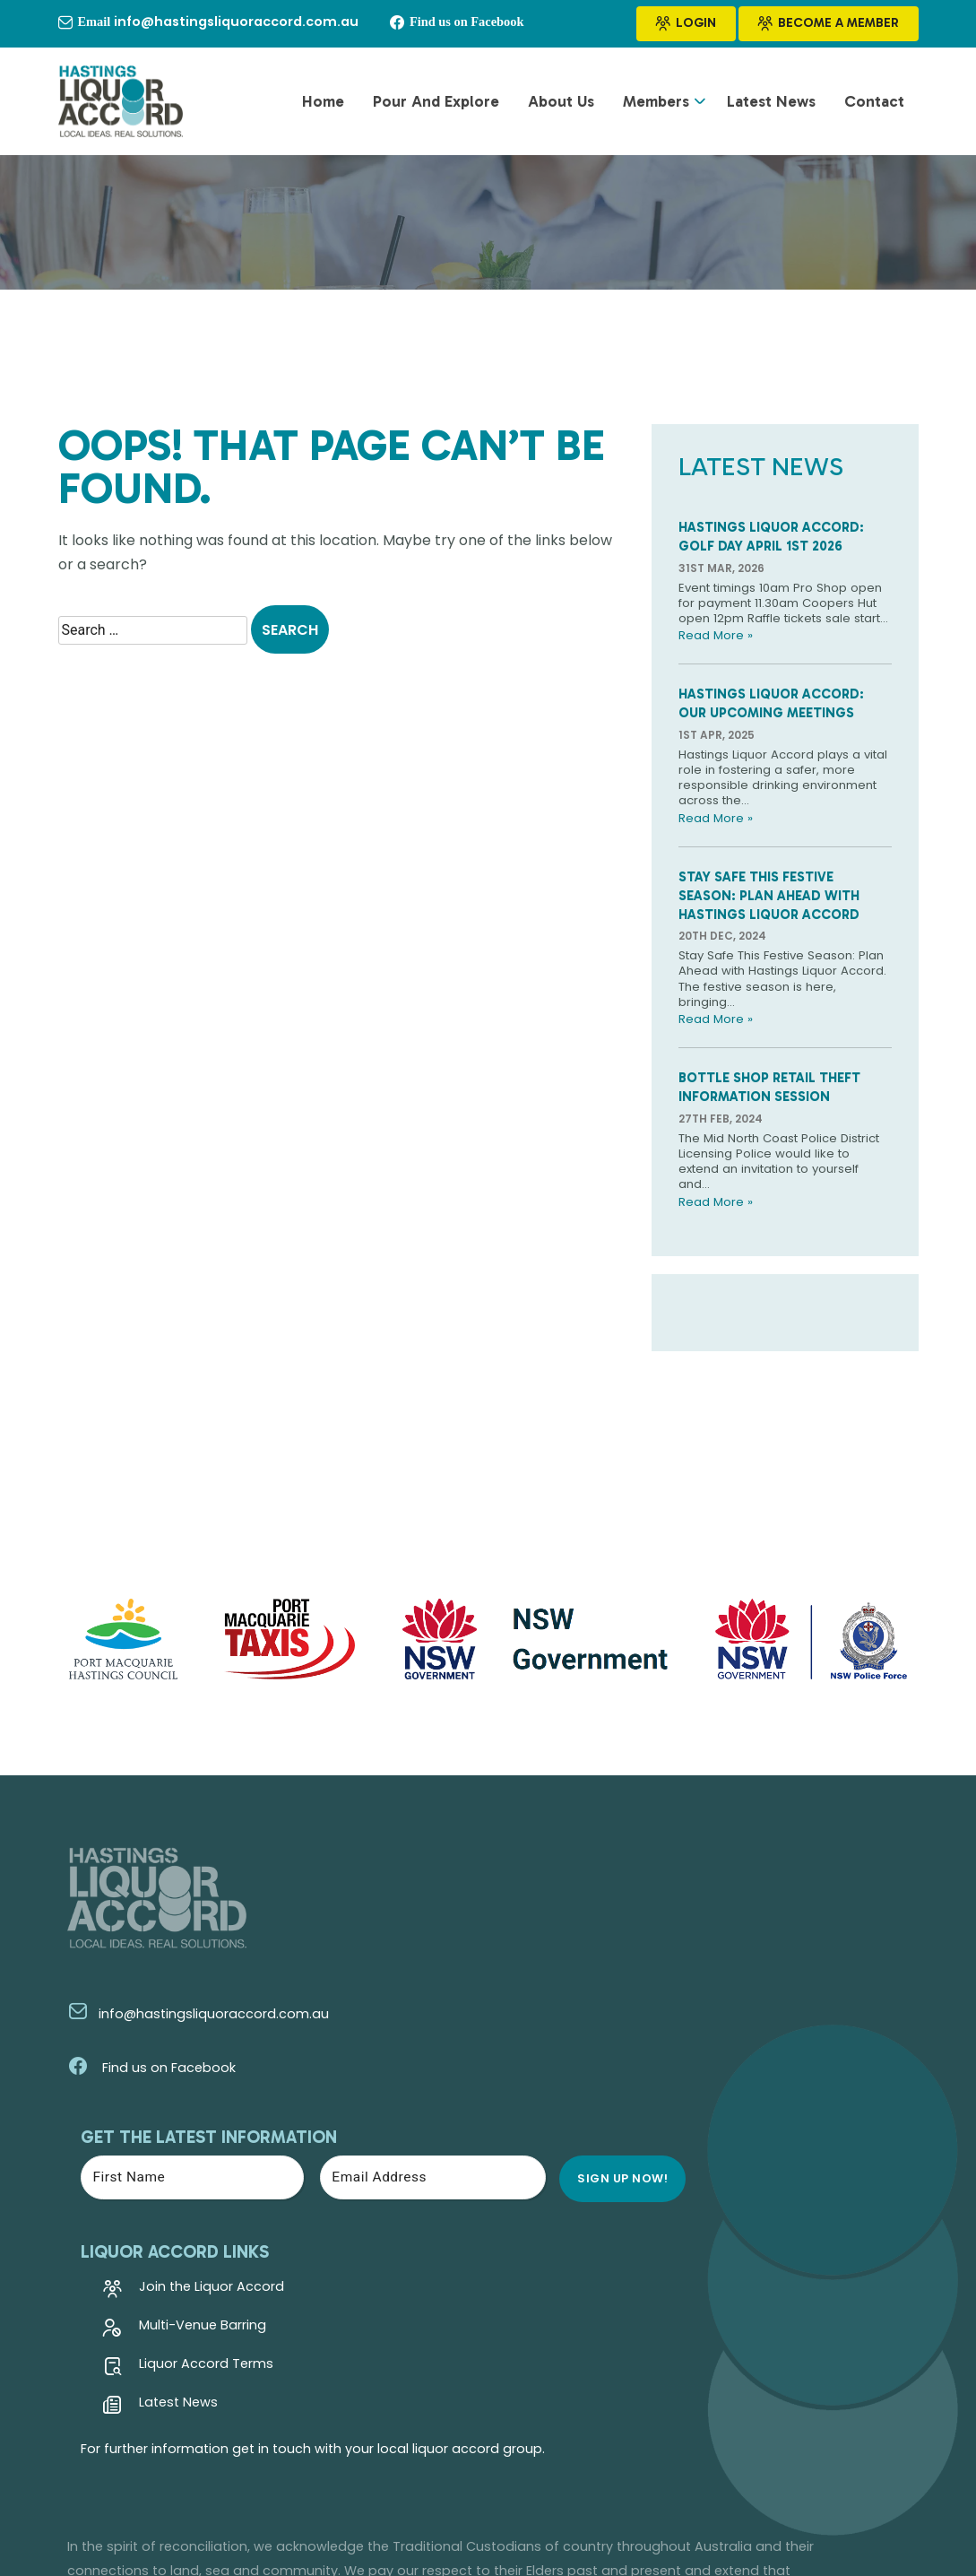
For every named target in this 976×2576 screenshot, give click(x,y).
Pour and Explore (436, 107)
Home (323, 107)
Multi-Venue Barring (508, 2108)
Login (686, 24)
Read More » (717, 667)
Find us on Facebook (142, 2129)
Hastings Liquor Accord (258, 2492)
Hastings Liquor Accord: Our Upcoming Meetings (777, 735)
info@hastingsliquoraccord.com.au (189, 2074)
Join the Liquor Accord (517, 2069)
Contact (874, 107)
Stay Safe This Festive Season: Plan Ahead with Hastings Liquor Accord (774, 933)
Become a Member (828, 24)
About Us (561, 107)
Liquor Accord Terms (512, 2146)
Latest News (771, 107)
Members (656, 107)
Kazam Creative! (866, 2492)
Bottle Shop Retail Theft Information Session (775, 1132)
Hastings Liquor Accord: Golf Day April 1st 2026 (777, 546)
